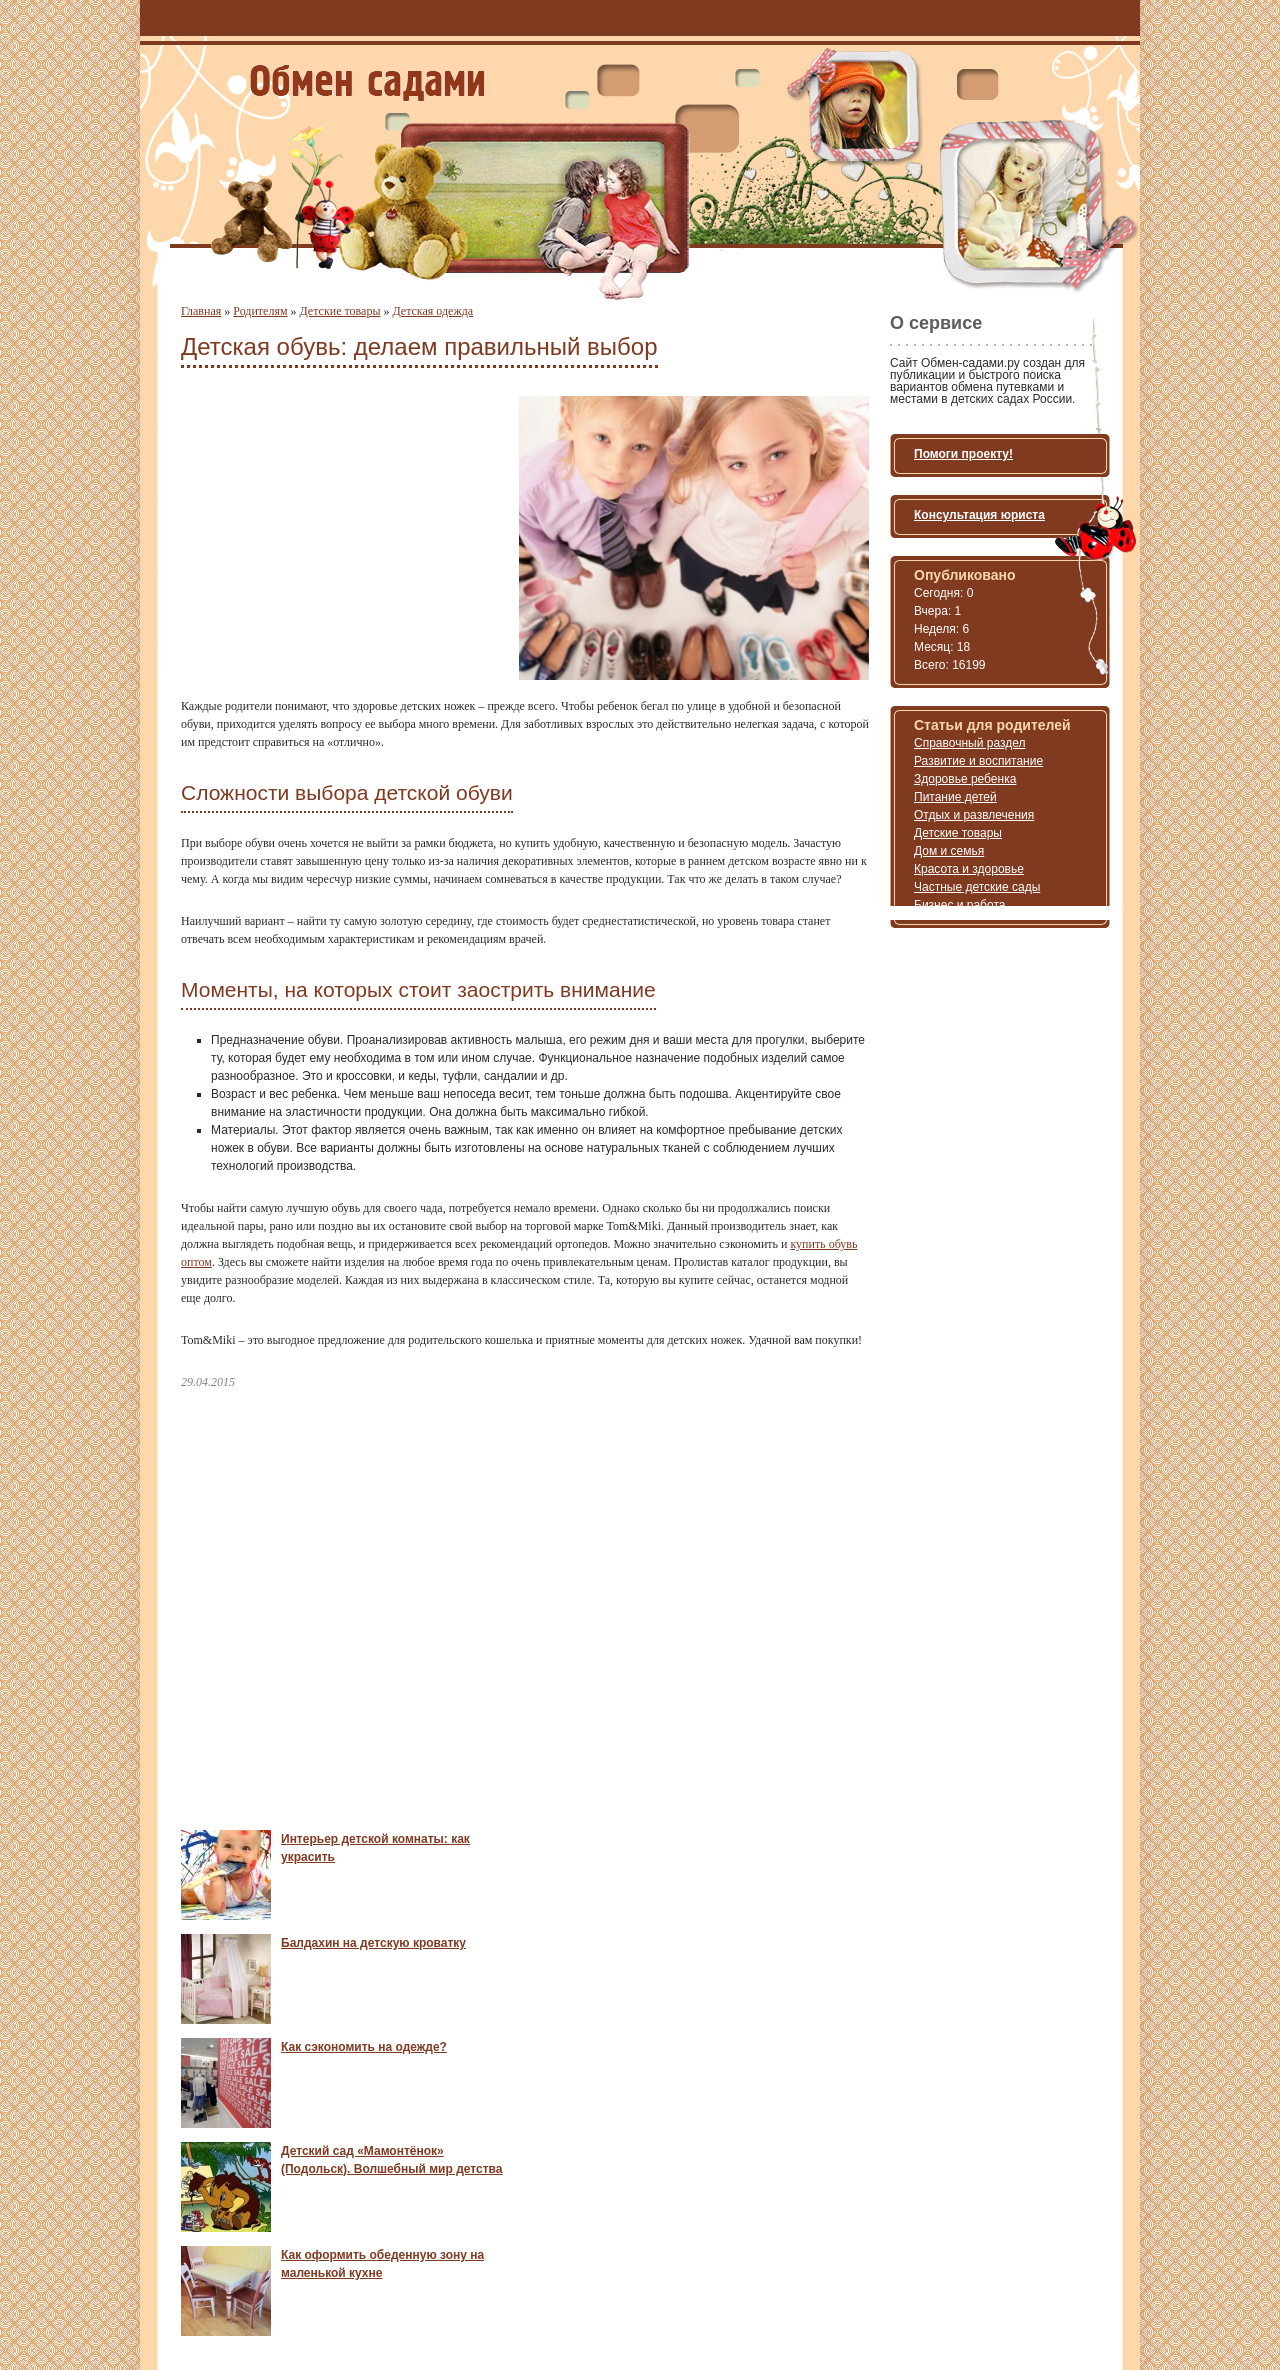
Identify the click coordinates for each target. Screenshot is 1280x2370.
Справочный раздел (969, 743)
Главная (201, 311)
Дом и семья (949, 851)
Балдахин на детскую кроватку (373, 1943)
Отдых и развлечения (974, 815)
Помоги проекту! (963, 454)
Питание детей (955, 797)
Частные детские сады (977, 887)
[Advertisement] (349, 536)
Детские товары (340, 311)
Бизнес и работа (959, 905)
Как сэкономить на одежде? (364, 2047)
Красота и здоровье (969, 869)
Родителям (260, 311)
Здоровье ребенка (965, 779)
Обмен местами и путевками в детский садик (367, 83)
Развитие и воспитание (978, 761)
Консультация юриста (979, 515)
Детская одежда (432, 311)
